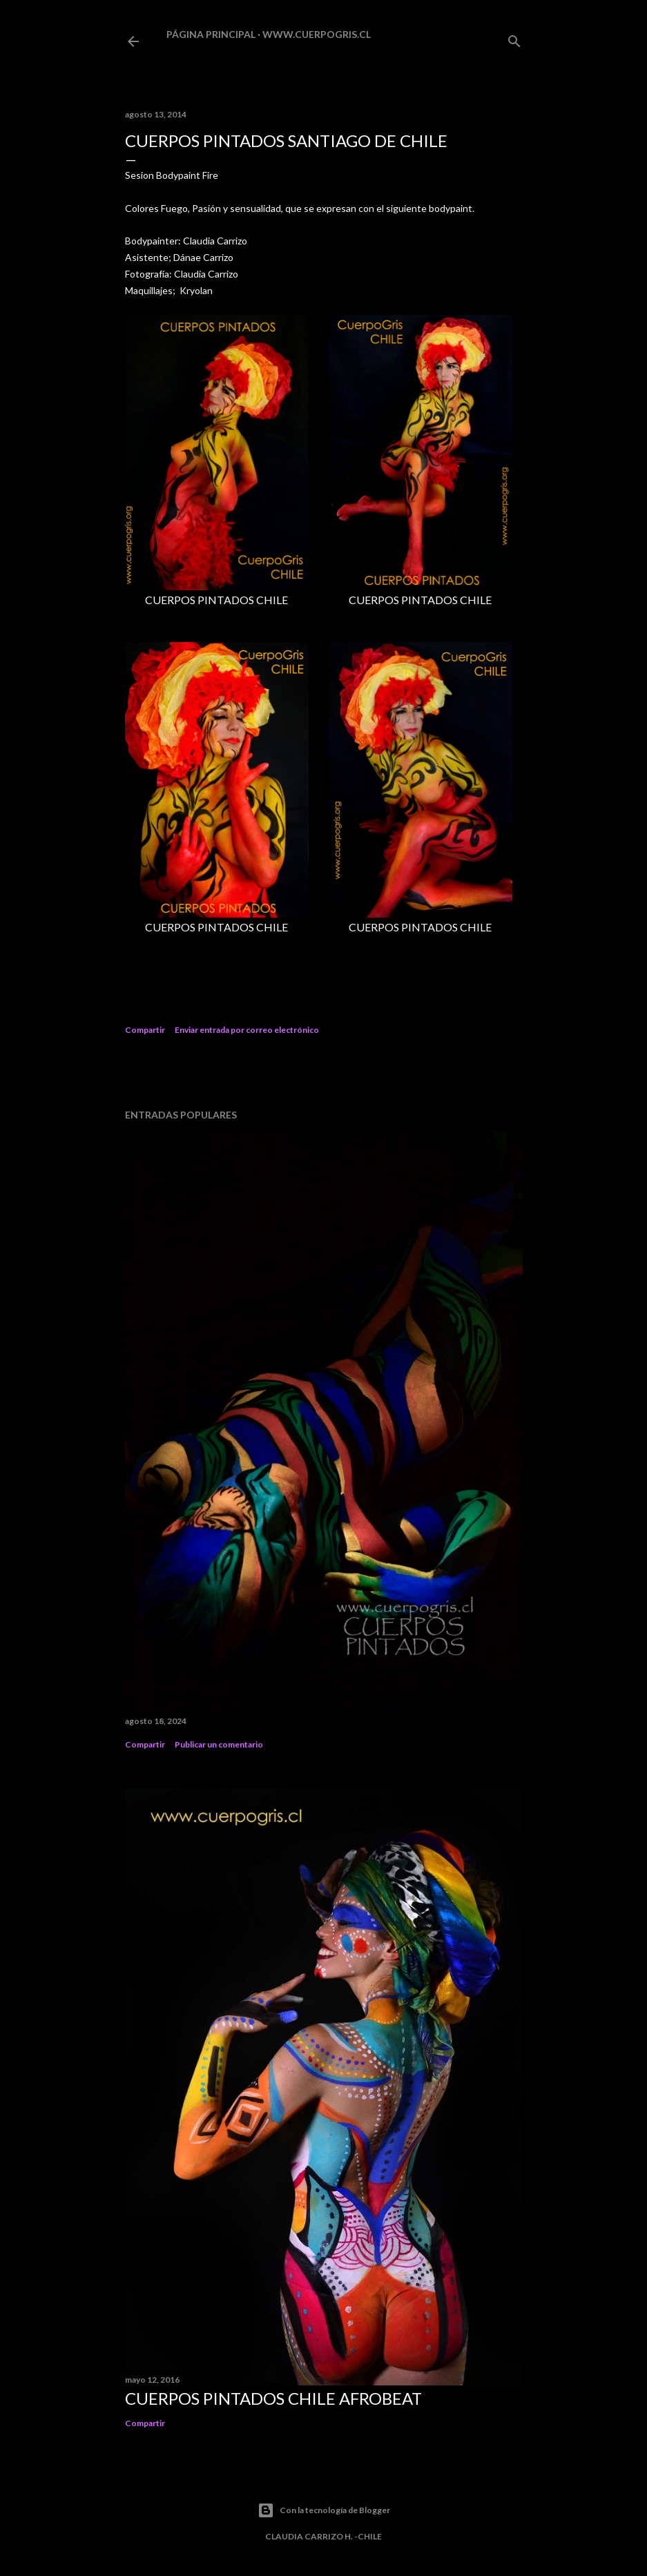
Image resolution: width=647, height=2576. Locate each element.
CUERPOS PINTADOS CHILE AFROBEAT (273, 2398)
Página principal (210, 34)
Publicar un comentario (219, 1744)
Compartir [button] (145, 1030)
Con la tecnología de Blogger (324, 2510)
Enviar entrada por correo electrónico (247, 1030)
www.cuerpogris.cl (316, 34)
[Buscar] (514, 38)
